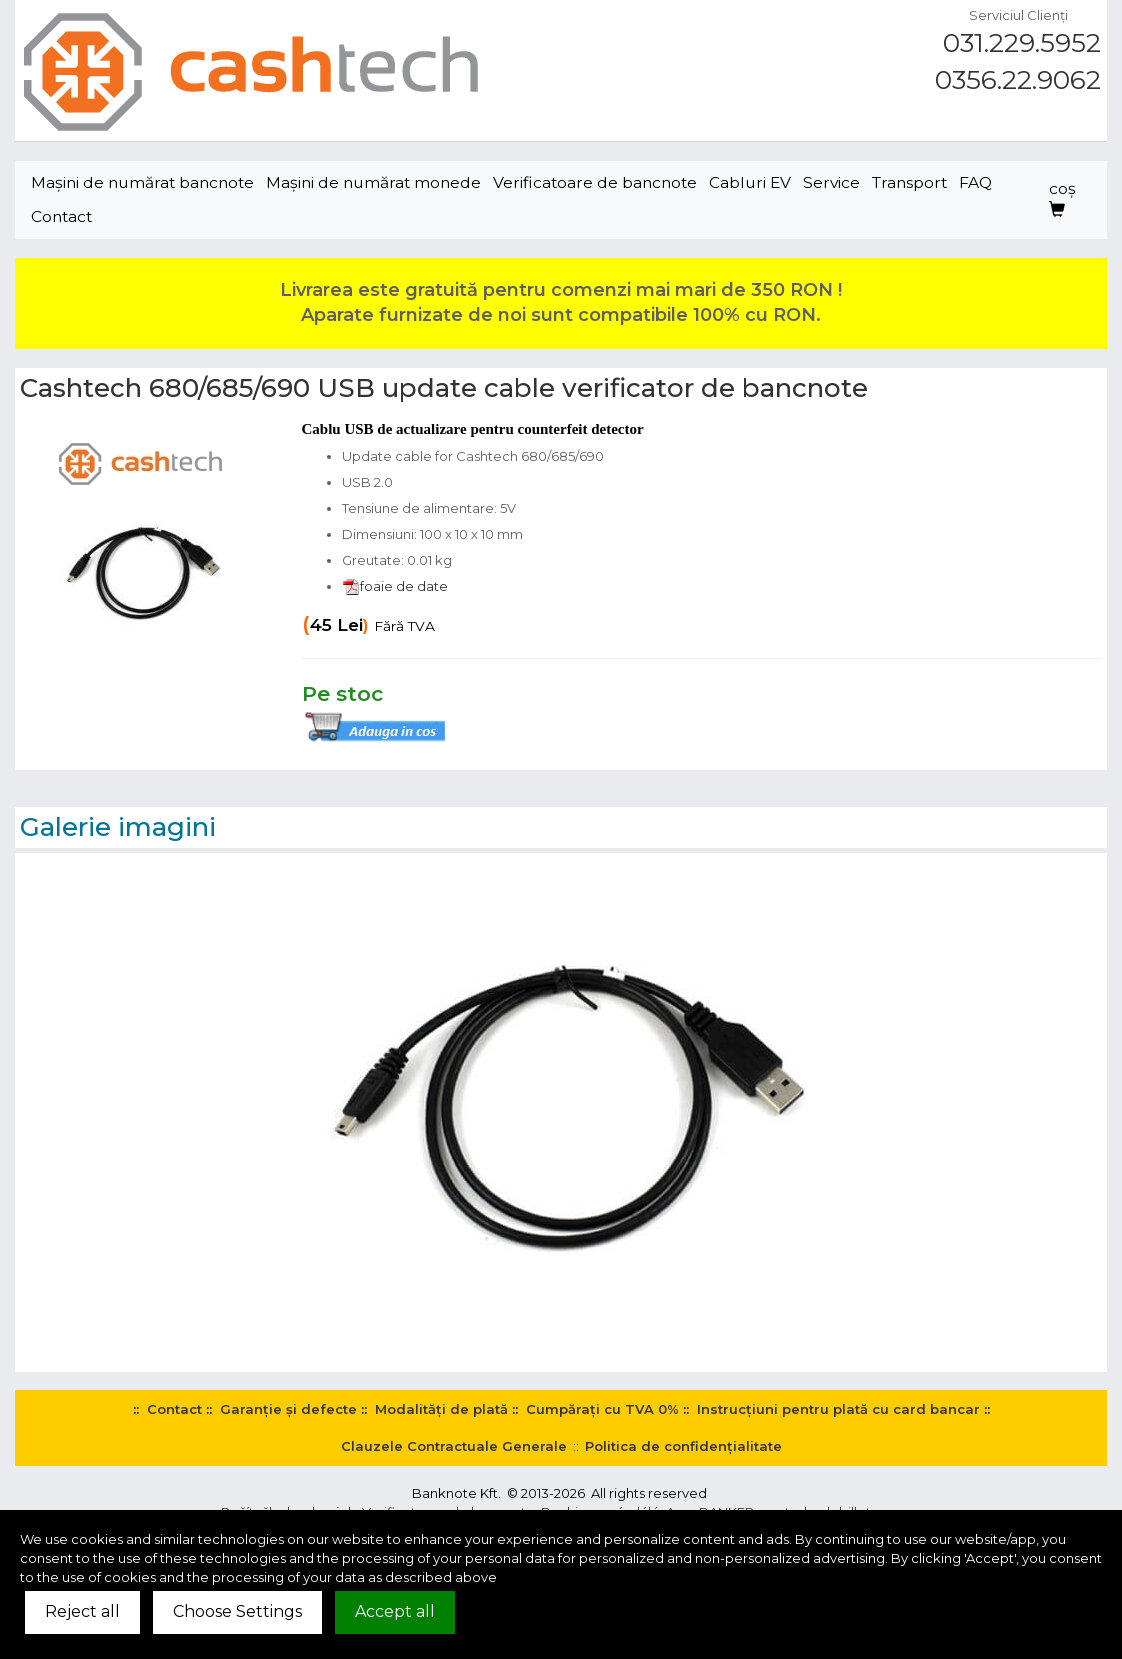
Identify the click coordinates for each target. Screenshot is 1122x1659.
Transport (909, 182)
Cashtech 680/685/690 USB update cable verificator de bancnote (444, 388)
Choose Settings (237, 1611)
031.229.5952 (1022, 43)
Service (831, 182)
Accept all (395, 1611)
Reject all (82, 1611)
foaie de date (395, 586)
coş (1062, 198)
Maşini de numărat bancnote (142, 182)
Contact (61, 216)
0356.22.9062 (1018, 80)
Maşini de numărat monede (373, 182)
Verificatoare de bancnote (595, 182)
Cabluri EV (750, 182)
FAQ (975, 182)
